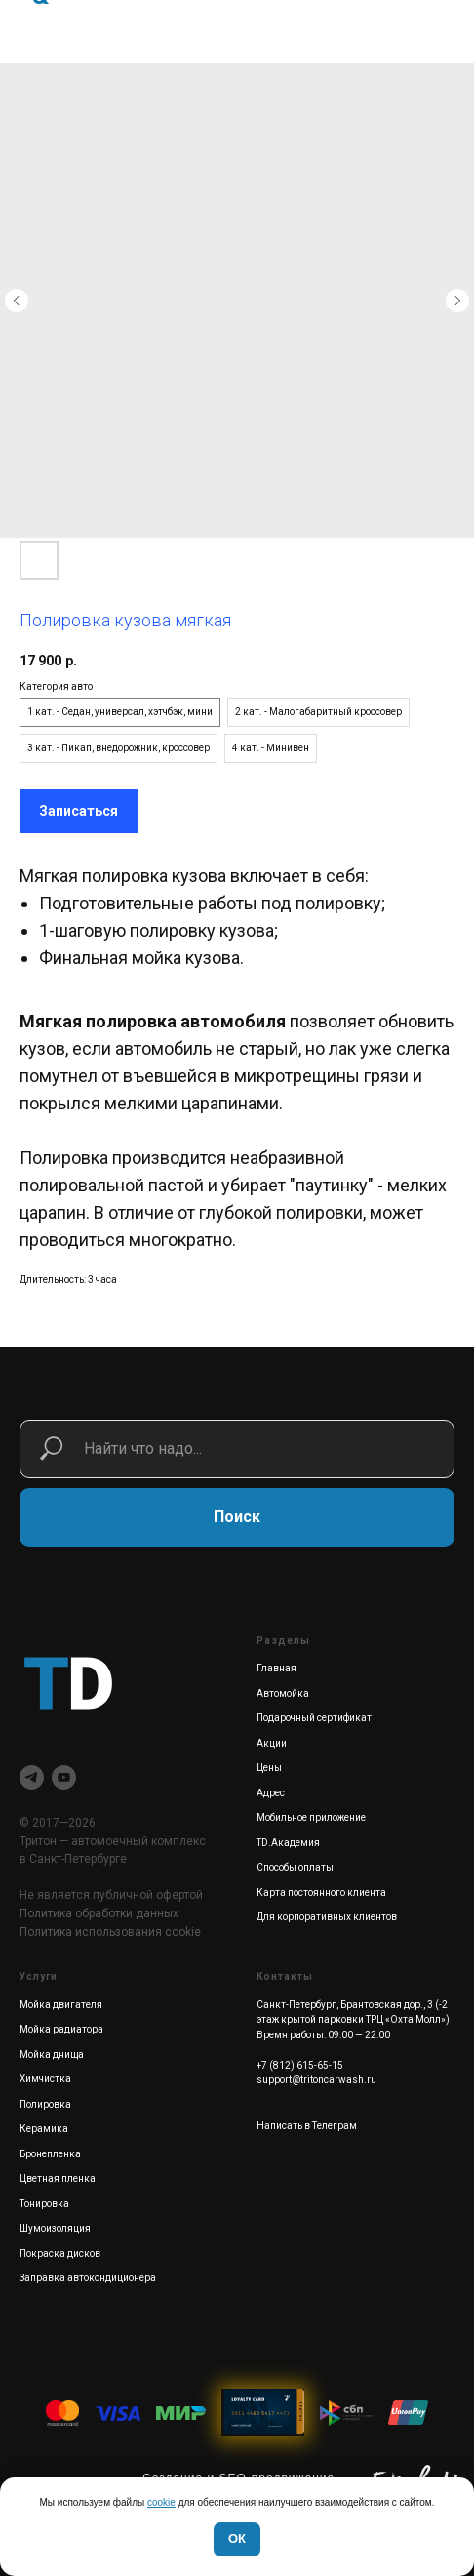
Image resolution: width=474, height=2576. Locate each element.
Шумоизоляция (55, 2228)
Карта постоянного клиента (321, 1892)
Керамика (44, 2128)
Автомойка (283, 1693)
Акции (272, 1743)
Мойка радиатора (61, 2029)
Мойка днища (52, 2054)
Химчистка (45, 2078)
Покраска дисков (60, 2253)
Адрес (271, 1793)
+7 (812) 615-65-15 (300, 2065)
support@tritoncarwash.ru (316, 2079)
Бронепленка (50, 2154)
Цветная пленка (58, 2178)
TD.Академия (288, 1842)
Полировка (45, 2104)
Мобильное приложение (311, 1817)
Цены (269, 1767)
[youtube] (64, 1777)
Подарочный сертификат (314, 1717)
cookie (161, 2502)
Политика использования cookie (110, 1932)
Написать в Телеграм (307, 2125)
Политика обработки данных (99, 1913)
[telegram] (32, 1777)
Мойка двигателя (61, 2004)
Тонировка (44, 2203)
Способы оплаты (295, 1867)
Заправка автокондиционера (88, 2278)
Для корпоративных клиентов (327, 1917)
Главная (276, 1668)
